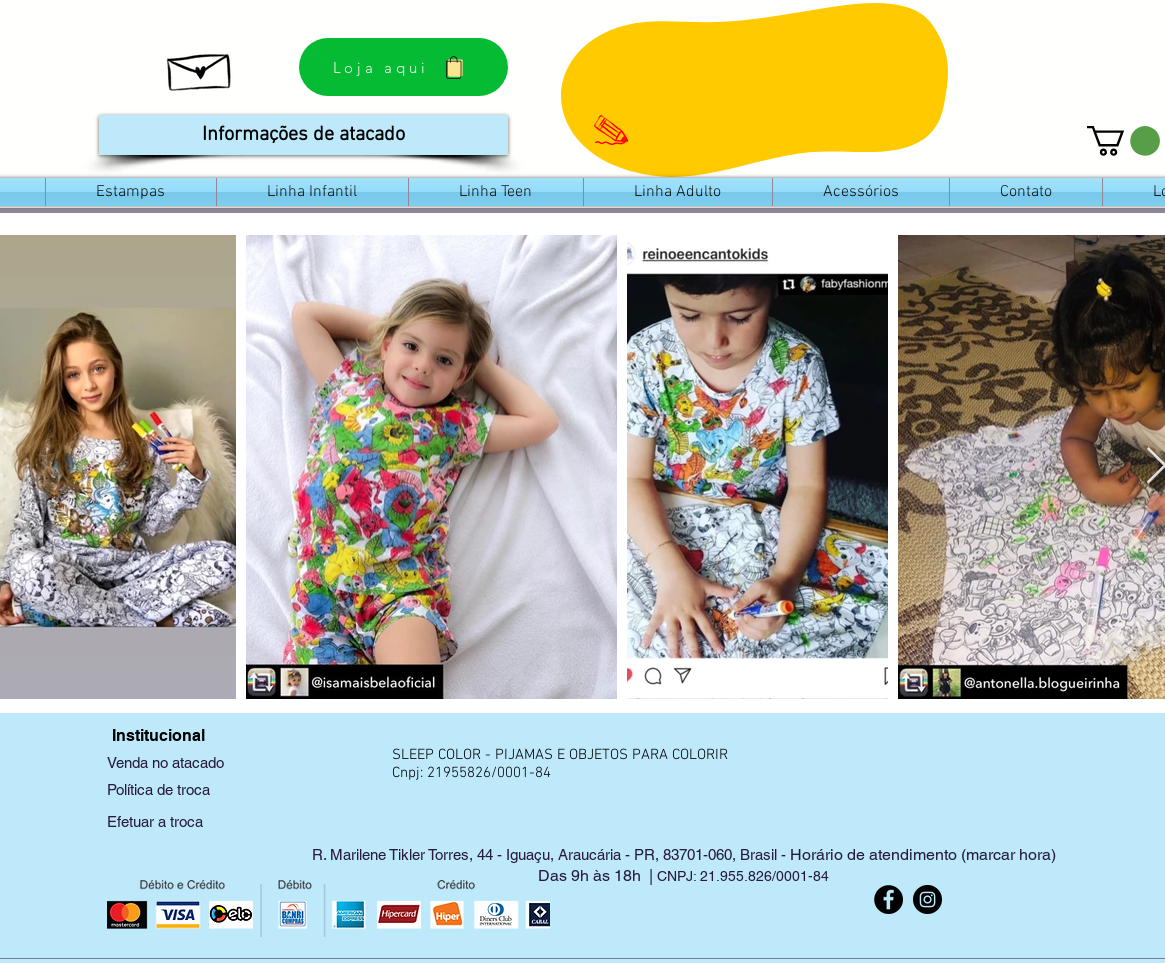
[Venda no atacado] (194, 762)
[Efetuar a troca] (194, 821)
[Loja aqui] (403, 67)
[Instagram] (927, 899)
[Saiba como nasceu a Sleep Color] (200, 67)
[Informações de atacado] (303, 135)
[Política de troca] (194, 789)
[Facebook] (888, 899)
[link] (1123, 141)
